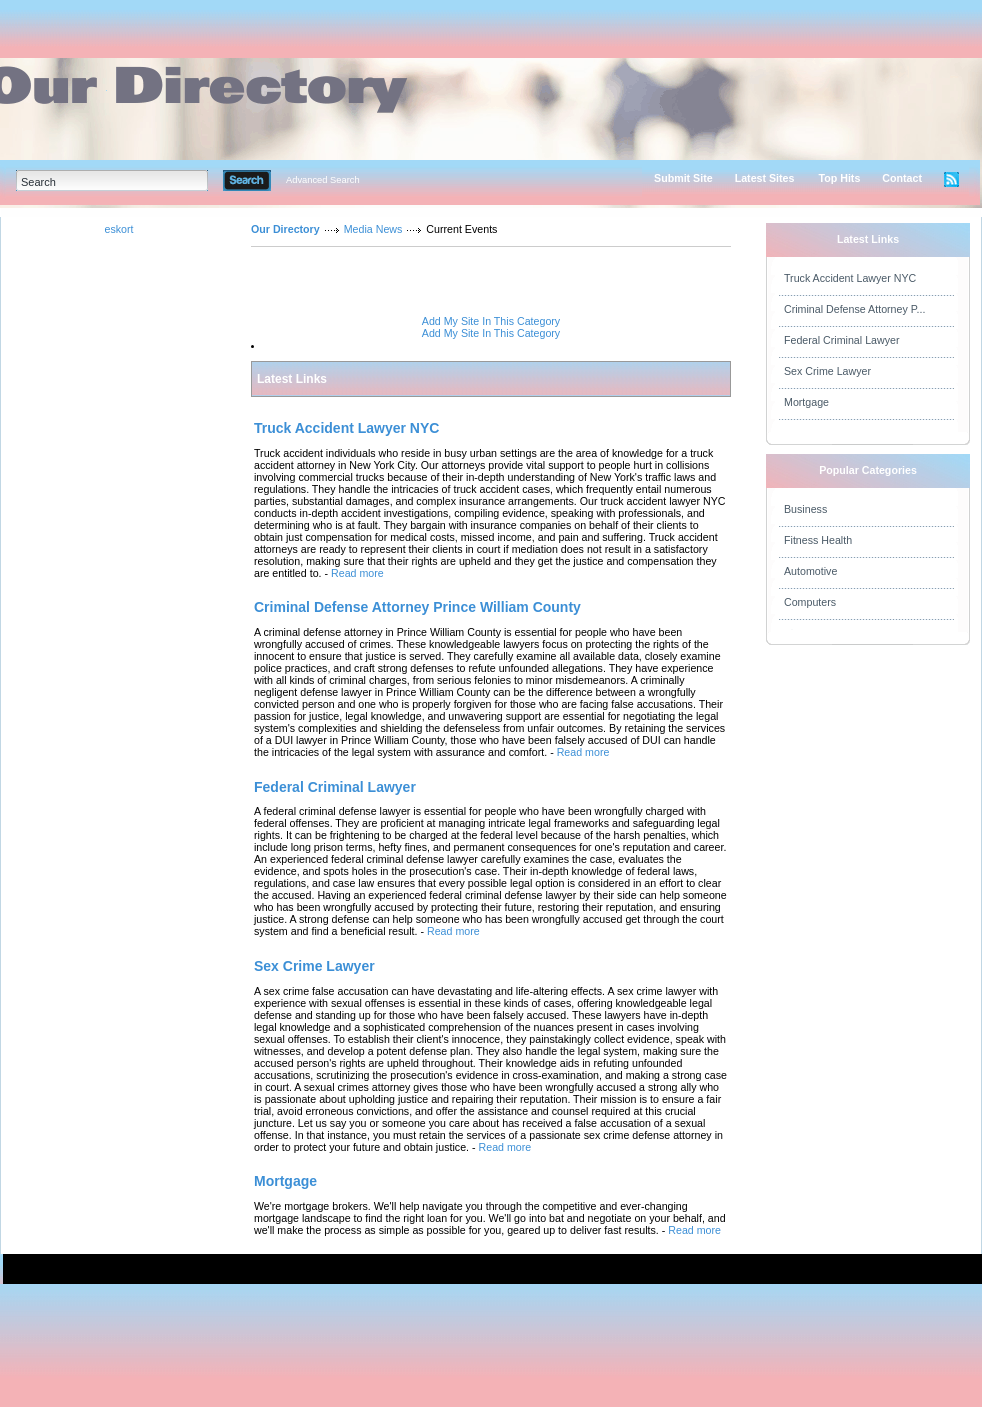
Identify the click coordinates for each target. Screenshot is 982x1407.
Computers (810, 602)
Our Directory (285, 229)
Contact (902, 178)
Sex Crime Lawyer (827, 371)
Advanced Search (323, 180)
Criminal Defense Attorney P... (854, 309)
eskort (118, 229)
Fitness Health (818, 540)
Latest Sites (765, 178)
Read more (357, 573)
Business (805, 509)
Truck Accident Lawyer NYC (850, 278)
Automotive (810, 571)
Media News (373, 229)
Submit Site (683, 178)
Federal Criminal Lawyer (841, 340)
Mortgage (806, 402)
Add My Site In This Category (491, 321)
